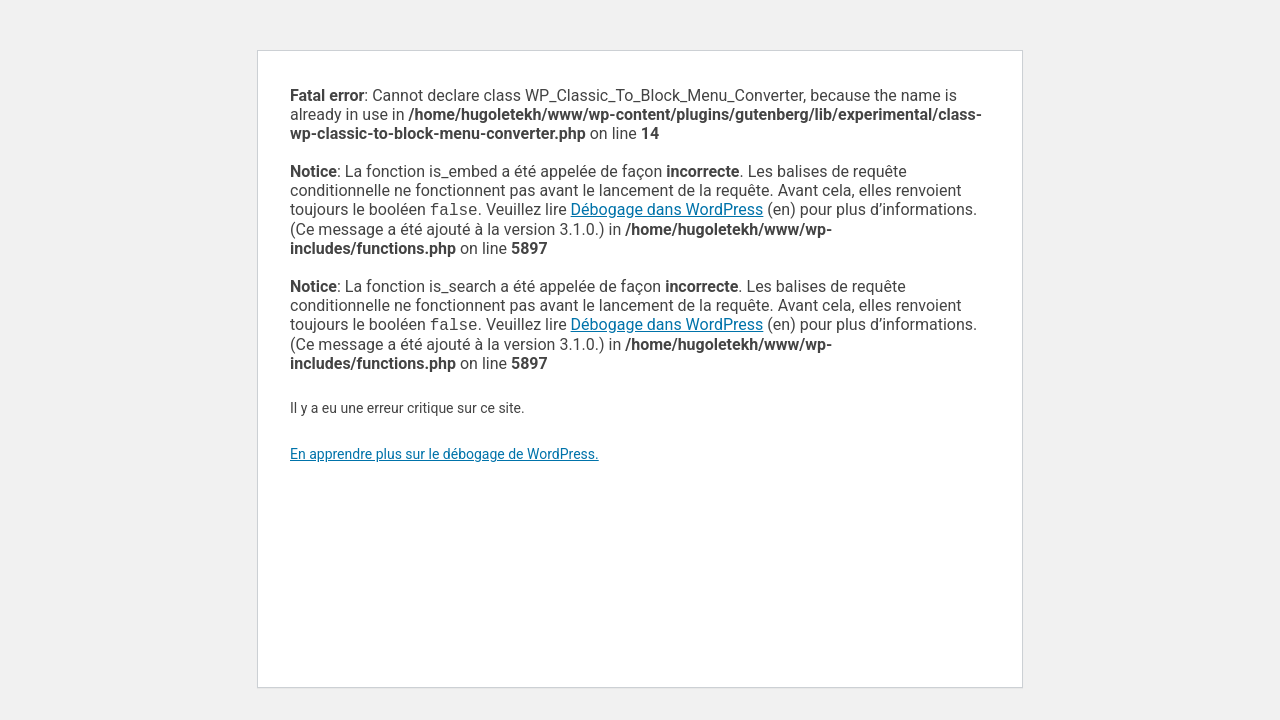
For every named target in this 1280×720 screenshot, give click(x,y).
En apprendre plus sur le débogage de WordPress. (444, 458)
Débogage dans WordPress (667, 211)
